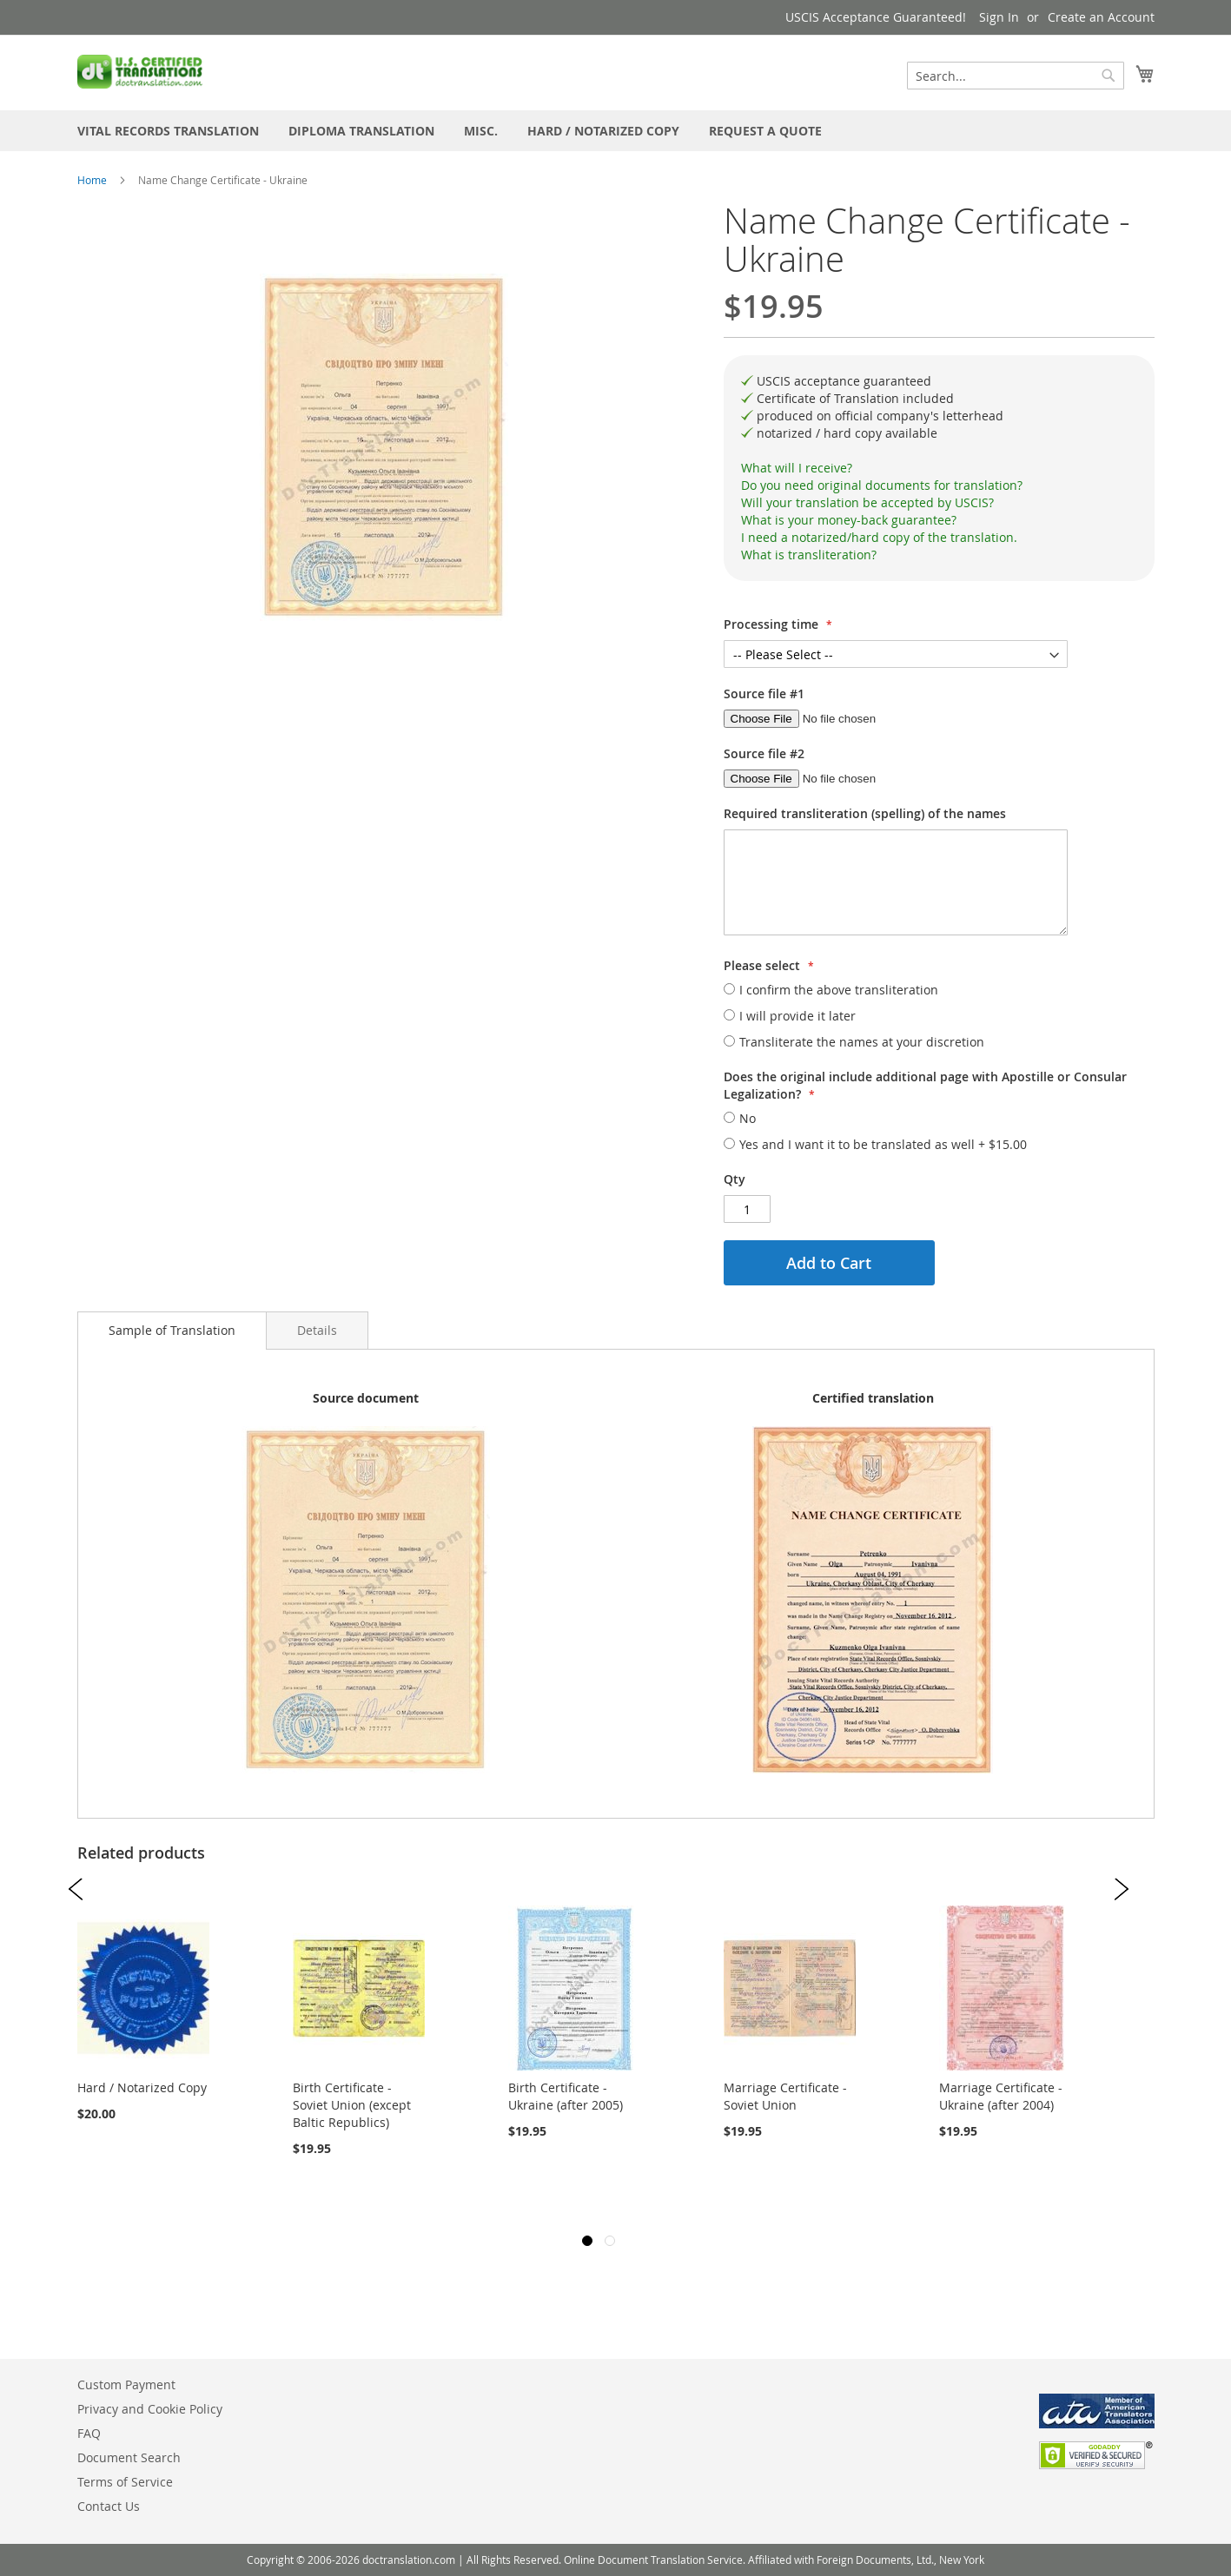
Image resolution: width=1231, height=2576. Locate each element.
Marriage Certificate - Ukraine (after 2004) (1000, 2096)
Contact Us (108, 2506)
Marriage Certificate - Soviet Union (785, 2096)
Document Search (129, 2457)
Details (317, 1330)
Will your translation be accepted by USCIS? (867, 502)
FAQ (89, 2433)
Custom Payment (126, 2384)
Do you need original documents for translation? (882, 485)
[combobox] (1015, 75)
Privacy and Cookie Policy (149, 2409)
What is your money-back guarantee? (848, 520)
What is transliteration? (809, 554)
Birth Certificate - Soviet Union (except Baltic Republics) (352, 2104)
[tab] (939, 468)
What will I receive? (796, 467)
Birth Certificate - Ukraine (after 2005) (565, 2096)
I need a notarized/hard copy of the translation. (879, 537)
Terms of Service (125, 2482)
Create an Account (1101, 17)
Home (92, 180)
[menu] (616, 130)
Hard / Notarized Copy (142, 2087)
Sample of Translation (172, 1330)
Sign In (999, 17)
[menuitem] (168, 130)
